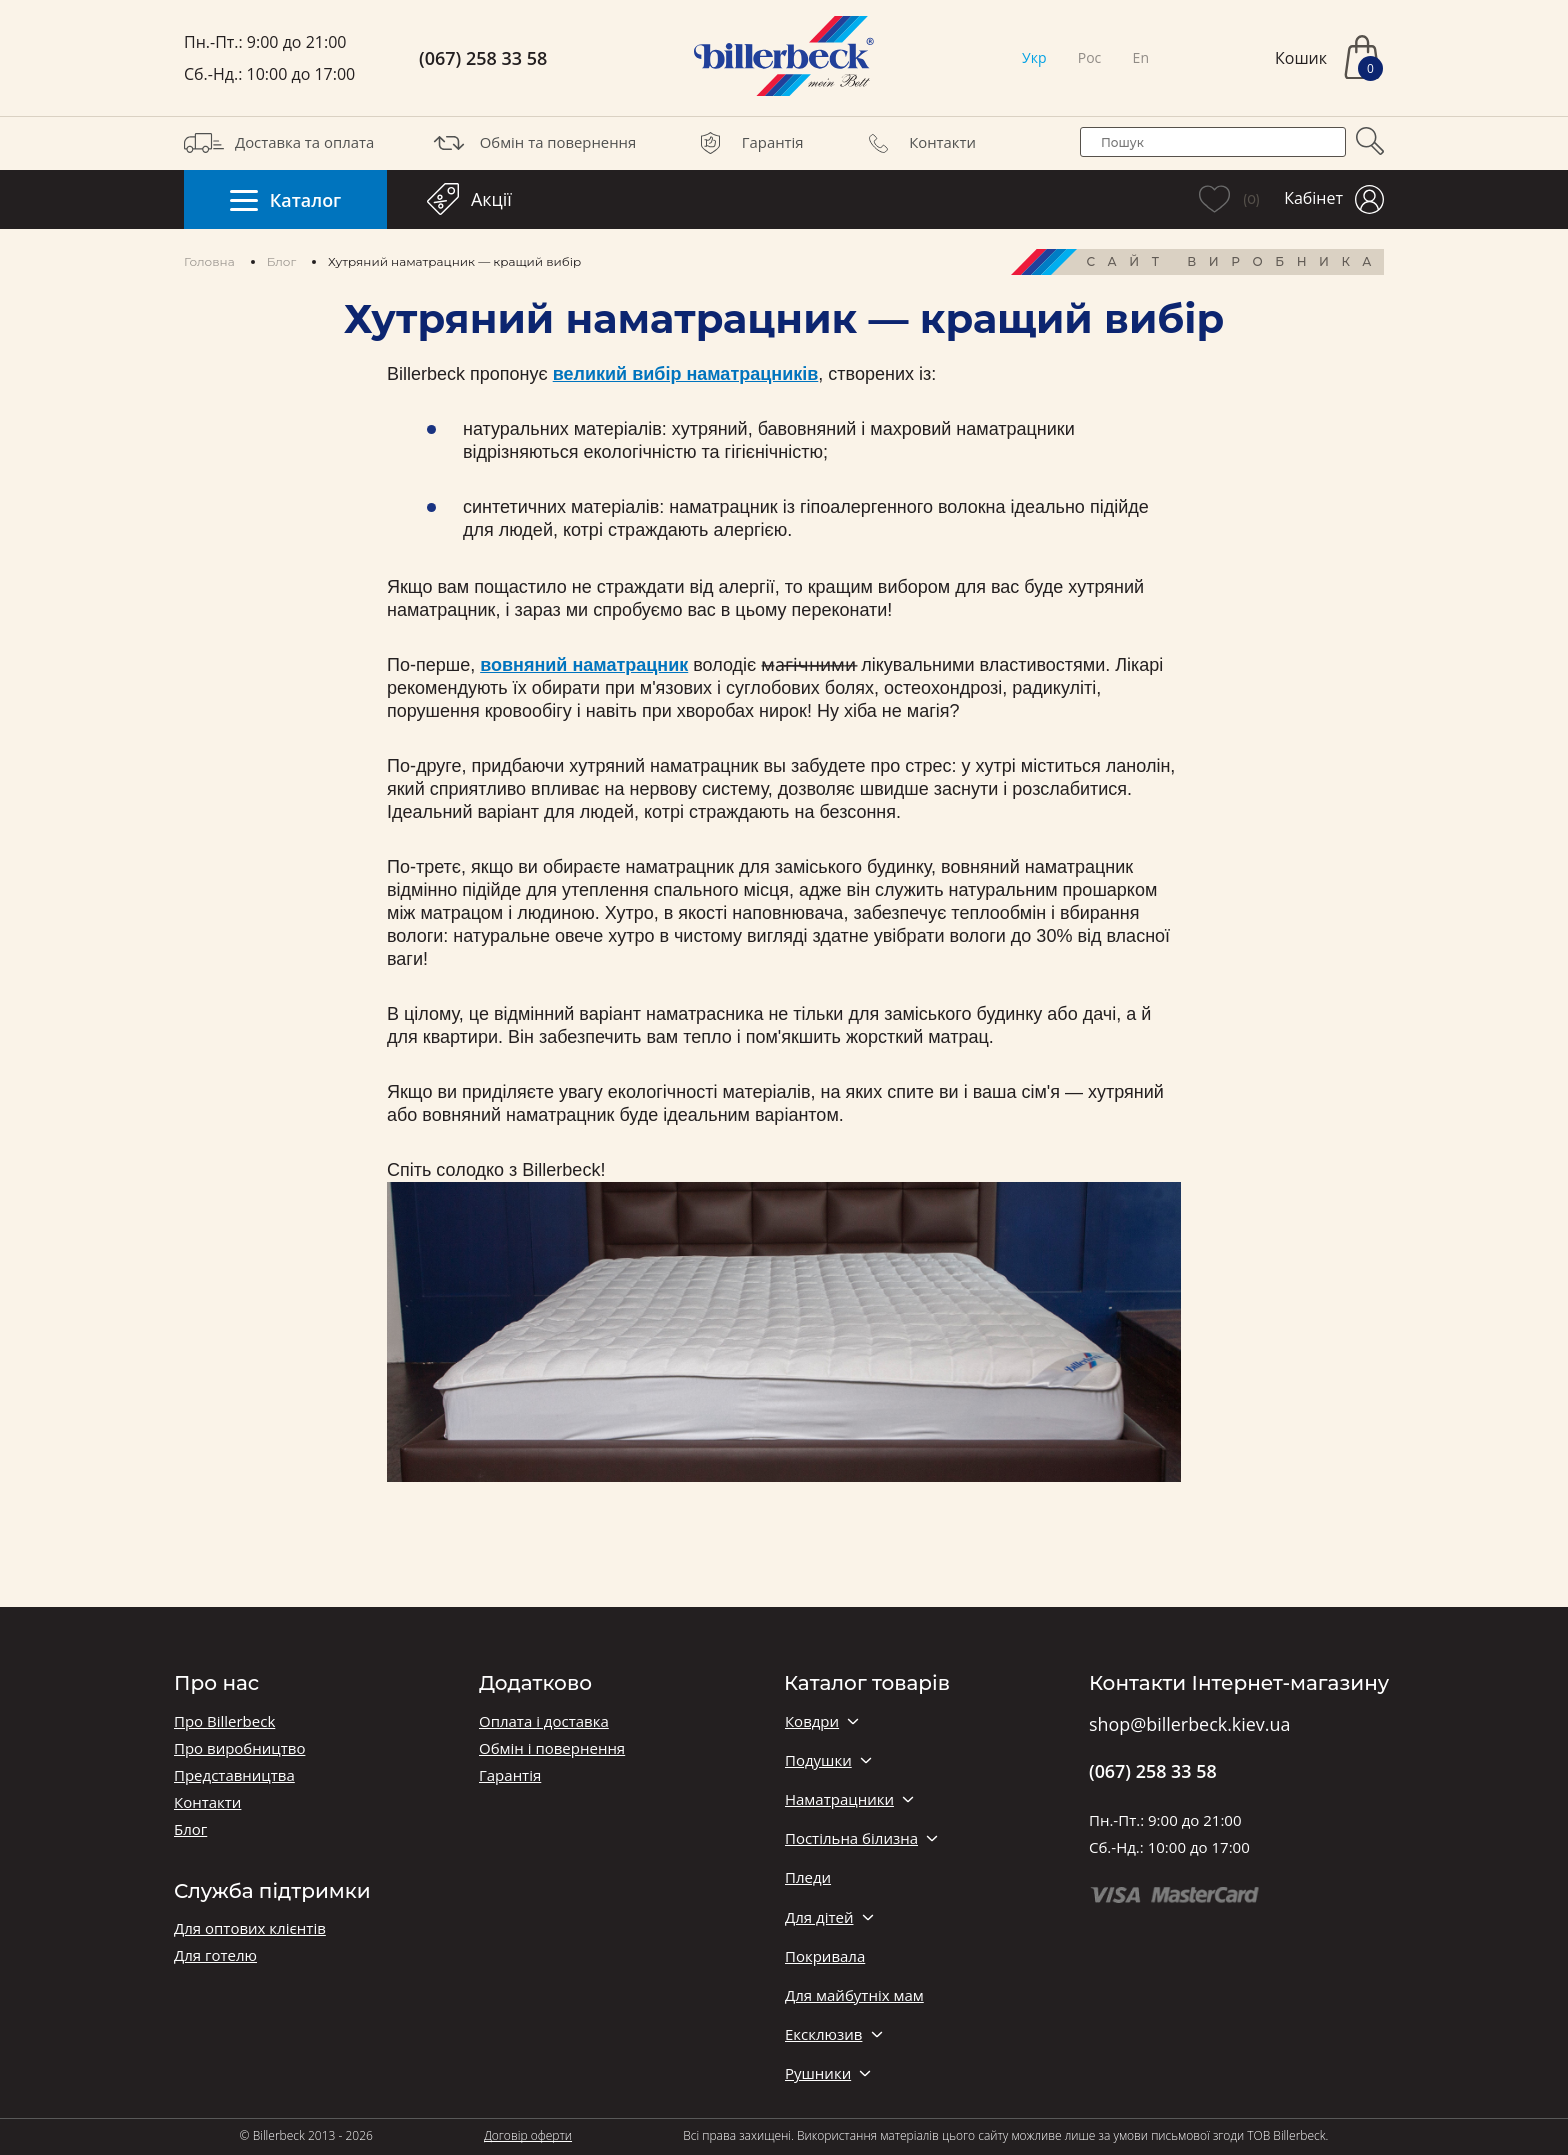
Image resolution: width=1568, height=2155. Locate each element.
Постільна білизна (851, 1838)
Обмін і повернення (552, 1748)
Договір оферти (528, 2135)
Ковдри (812, 1721)
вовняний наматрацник (584, 665)
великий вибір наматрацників (686, 374)
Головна (209, 261)
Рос (1090, 57)
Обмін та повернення (533, 143)
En (1141, 57)
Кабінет (1334, 199)
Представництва (234, 1775)
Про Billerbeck (224, 1721)
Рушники (818, 2073)
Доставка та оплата (279, 143)
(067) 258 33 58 (483, 58)
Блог (281, 261)
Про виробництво (239, 1748)
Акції (469, 199)
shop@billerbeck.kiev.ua (1189, 1725)
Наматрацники (839, 1799)
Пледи (808, 1877)
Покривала (825, 1956)
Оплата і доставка (544, 1721)
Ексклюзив (823, 2034)
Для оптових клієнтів (250, 1928)
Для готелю (215, 1955)
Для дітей (819, 1917)
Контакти (917, 143)
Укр (1034, 57)
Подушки (818, 1760)
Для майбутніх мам (854, 1995)
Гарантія (747, 143)
